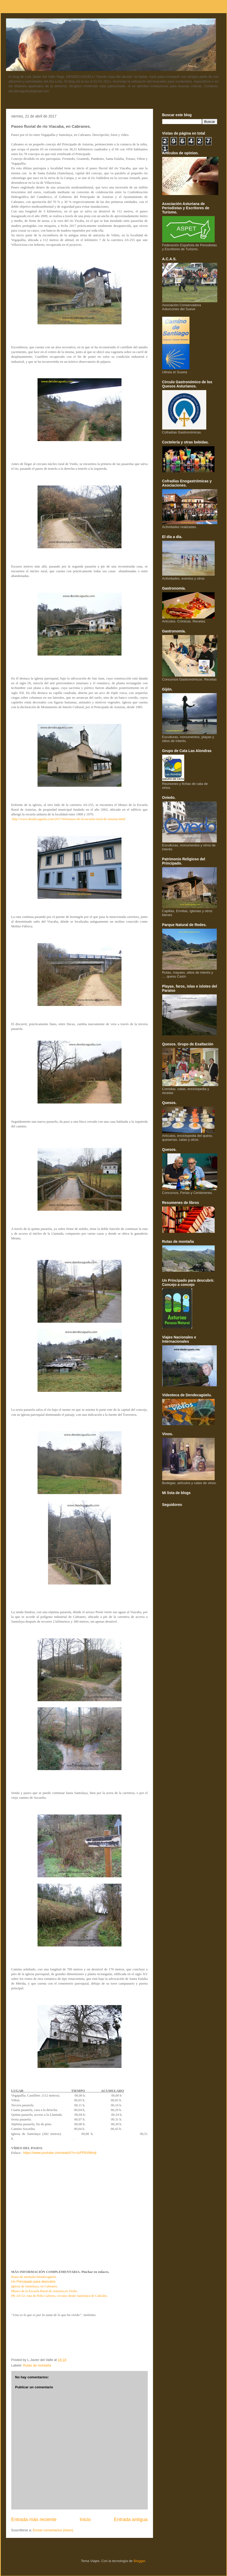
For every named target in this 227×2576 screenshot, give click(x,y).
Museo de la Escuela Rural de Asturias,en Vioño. (44, 2291)
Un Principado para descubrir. (33, 2281)
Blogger (139, 2561)
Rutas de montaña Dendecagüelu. (34, 2277)
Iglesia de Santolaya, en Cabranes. (34, 2286)
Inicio (85, 2519)
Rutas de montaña (37, 2365)
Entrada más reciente (34, 2519)
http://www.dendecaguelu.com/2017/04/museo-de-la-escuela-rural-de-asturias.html (68, 819)
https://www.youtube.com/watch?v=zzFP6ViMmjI (60, 2153)
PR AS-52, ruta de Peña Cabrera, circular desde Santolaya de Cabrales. (59, 2296)
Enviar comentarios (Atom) (53, 2530)
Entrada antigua (130, 2519)
